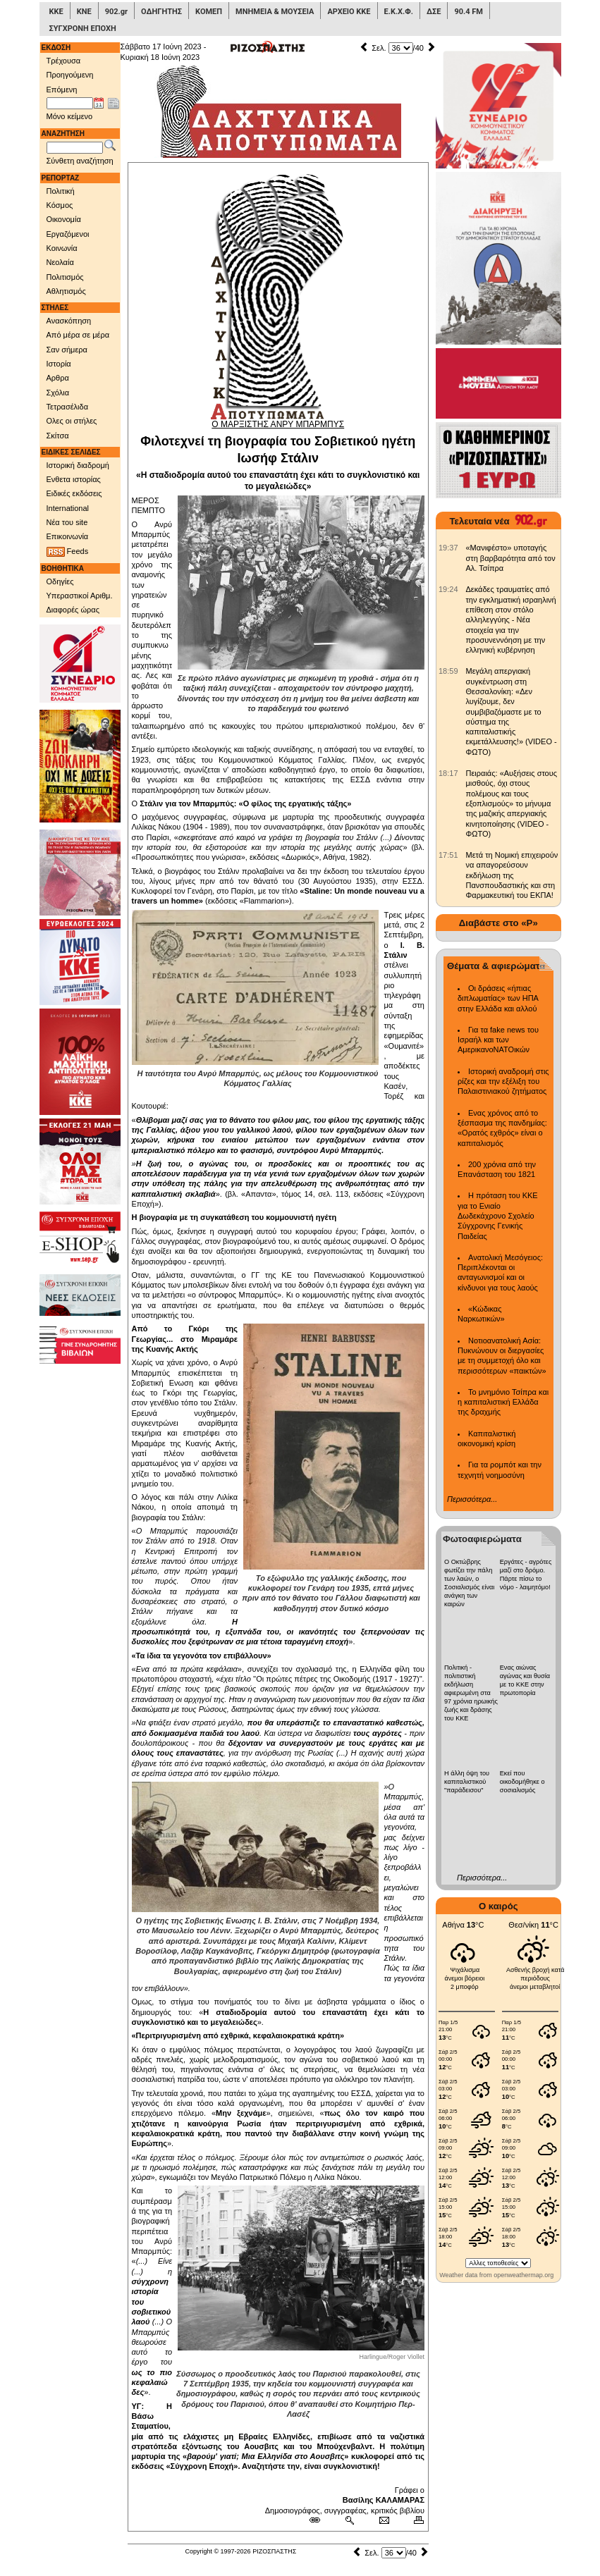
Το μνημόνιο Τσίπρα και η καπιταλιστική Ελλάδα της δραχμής (503, 1402)
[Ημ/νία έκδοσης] (70, 103)
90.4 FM (468, 11)
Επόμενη (62, 89)
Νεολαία (60, 262)
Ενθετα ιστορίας (74, 479)
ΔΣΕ (434, 11)
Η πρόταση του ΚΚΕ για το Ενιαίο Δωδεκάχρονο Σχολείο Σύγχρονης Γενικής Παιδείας (498, 1215)
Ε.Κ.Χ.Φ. (398, 11)
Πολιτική (61, 191)
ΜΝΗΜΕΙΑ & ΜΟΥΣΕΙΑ (274, 11)
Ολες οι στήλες (72, 421)
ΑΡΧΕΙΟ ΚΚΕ (348, 11)
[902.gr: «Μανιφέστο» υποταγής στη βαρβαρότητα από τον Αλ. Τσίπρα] (448, 547)
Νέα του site (67, 522)
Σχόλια (58, 392)
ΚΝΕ (84, 11)
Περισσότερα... (472, 1499)
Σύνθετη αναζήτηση (80, 160)
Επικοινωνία (68, 536)
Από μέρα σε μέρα (78, 335)
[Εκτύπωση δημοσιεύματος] (412, 2520)
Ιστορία (59, 363)
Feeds (68, 552)
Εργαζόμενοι (68, 234)
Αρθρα (58, 378)
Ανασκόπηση (69, 320)
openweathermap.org (523, 2275)
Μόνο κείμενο (70, 116)
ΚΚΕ (56, 11)
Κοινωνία (62, 248)
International (68, 508)
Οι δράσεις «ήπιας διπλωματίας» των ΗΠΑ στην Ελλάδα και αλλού (498, 998)
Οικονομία (64, 219)
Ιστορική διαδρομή (78, 465)
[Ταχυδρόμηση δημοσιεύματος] (384, 2520)
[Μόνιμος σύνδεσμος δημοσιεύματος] (320, 2520)
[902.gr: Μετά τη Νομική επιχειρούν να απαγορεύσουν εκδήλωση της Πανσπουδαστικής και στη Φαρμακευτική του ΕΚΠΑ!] (448, 855)
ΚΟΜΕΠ (208, 11)
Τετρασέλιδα (68, 406)
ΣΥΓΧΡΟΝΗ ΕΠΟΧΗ (82, 28)
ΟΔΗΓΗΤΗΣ (161, 11)
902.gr (116, 11)
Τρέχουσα (64, 60)
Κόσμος (60, 205)
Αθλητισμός (66, 291)
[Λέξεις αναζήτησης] (75, 148)
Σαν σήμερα (67, 349)
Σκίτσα (58, 435)
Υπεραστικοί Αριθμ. (80, 595)
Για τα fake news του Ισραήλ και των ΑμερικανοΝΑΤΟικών (498, 1039)
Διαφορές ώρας (73, 609)
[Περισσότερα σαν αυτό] (349, 2520)
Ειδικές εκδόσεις (74, 493)
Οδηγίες (60, 581)
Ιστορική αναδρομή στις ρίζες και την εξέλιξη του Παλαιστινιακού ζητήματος (503, 1081)
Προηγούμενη (70, 74)
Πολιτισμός (65, 277)
